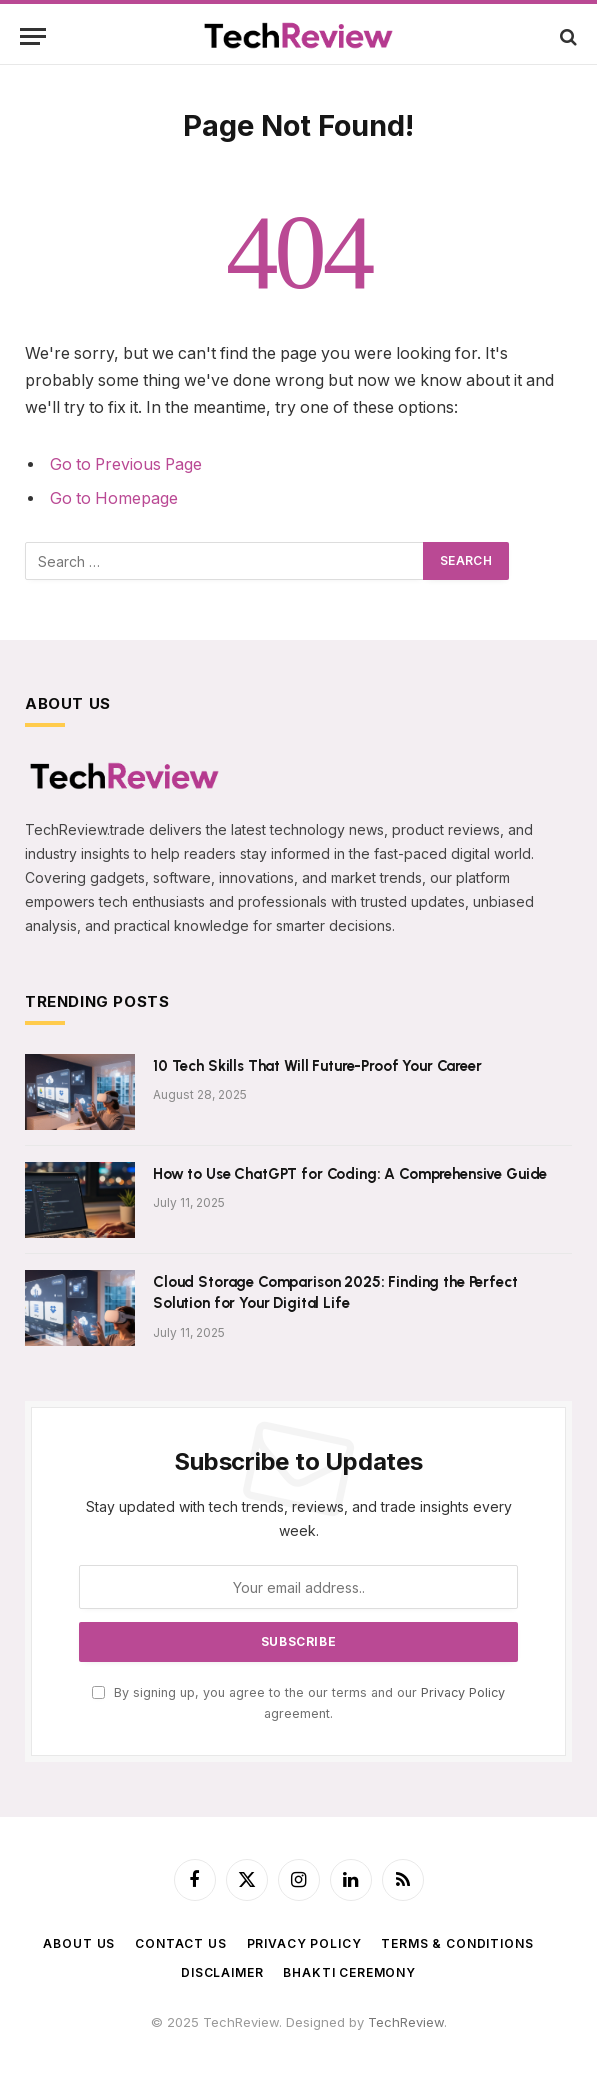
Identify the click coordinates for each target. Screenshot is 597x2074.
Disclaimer (222, 1972)
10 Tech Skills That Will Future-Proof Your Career (317, 1066)
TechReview (406, 2022)
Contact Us (180, 1943)
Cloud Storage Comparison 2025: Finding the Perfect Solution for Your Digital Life (335, 1292)
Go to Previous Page (126, 464)
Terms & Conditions (457, 1943)
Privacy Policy (463, 1692)
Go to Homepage (114, 498)
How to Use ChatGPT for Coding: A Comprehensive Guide (350, 1174)
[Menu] (33, 36)
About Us (79, 1943)
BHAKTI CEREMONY (349, 1972)
